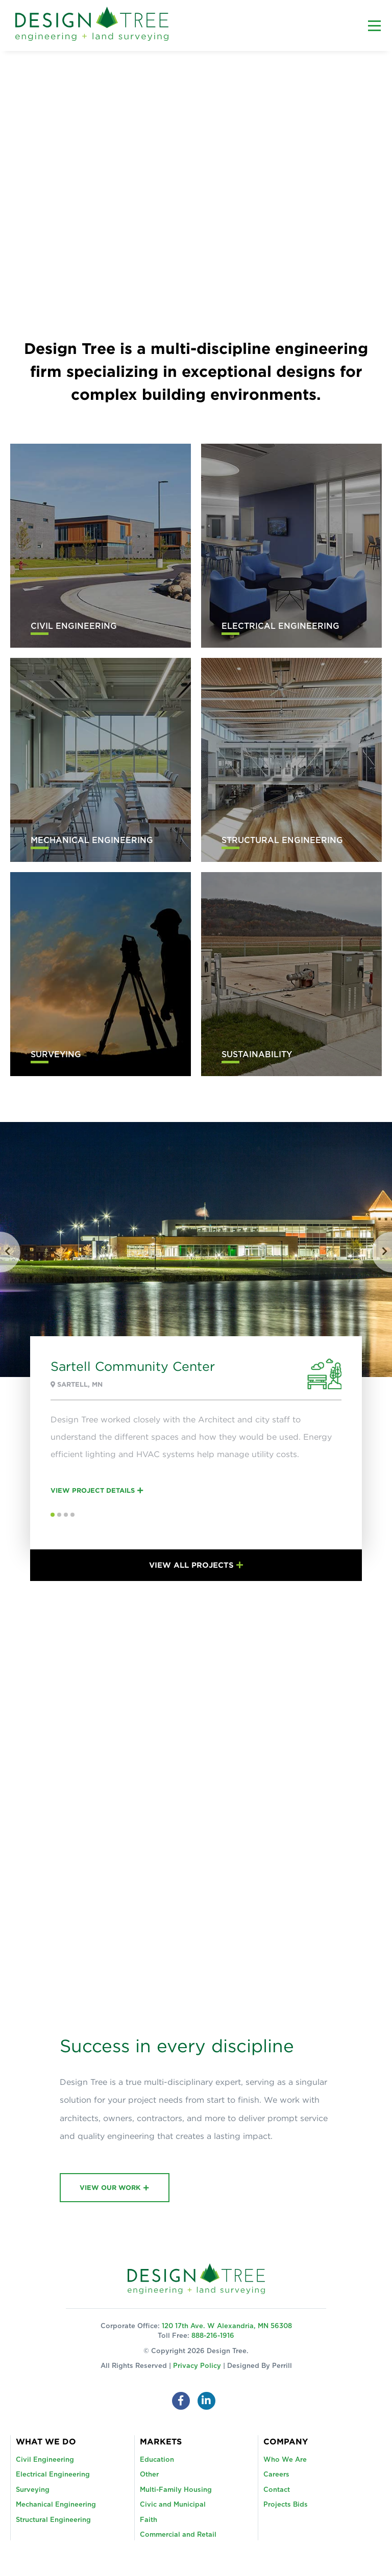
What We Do (46, 2441)
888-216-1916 (212, 2336)
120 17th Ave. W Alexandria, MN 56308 (227, 2326)
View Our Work (110, 2187)
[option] (196, 1351)
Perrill (282, 2366)
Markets (161, 2441)
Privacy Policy (197, 2366)
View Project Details (92, 1490)
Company (285, 2441)
